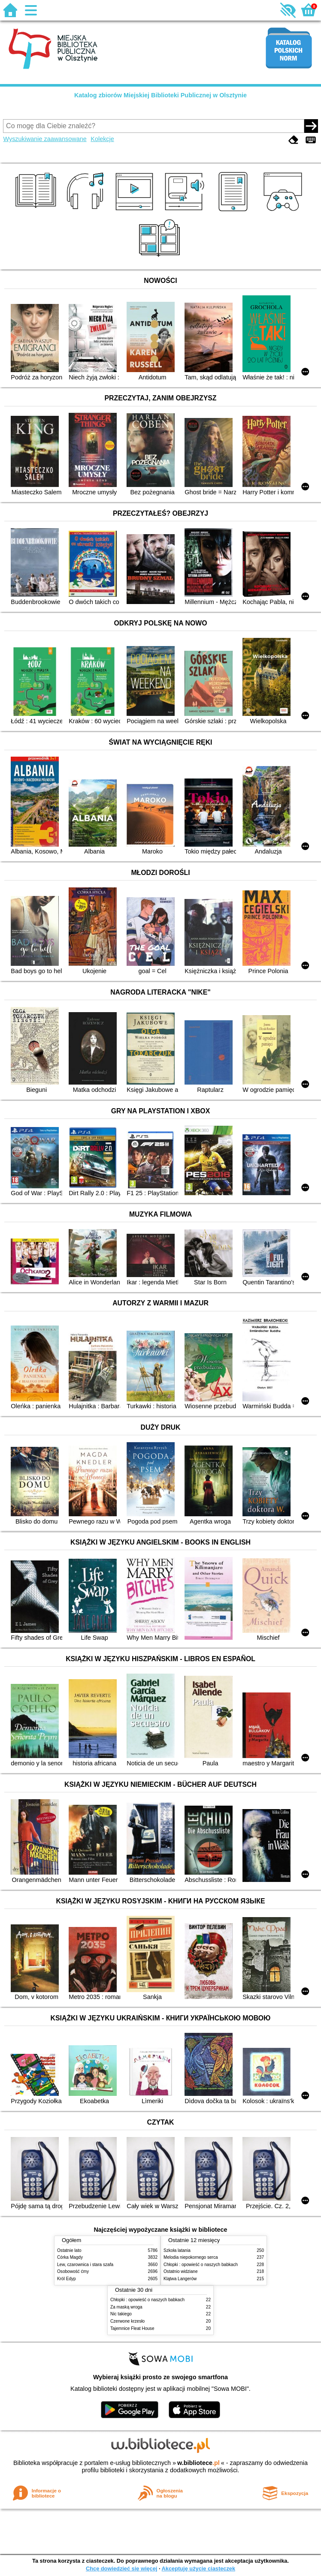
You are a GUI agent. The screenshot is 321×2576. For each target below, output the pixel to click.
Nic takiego (121, 2313)
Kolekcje (102, 138)
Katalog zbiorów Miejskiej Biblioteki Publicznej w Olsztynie (160, 95)
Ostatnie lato (69, 2250)
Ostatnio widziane (181, 2271)
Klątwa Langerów (180, 2278)
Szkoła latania (177, 2250)
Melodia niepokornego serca (191, 2257)
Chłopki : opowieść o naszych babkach (201, 2264)
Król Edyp (66, 2278)
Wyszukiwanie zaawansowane (44, 138)
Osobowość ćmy (73, 2271)
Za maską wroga (126, 2307)
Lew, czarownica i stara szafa (85, 2264)
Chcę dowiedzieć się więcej (121, 2568)
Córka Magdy (70, 2257)
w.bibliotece (198, 2462)
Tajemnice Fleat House (132, 2328)
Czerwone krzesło (127, 2321)
